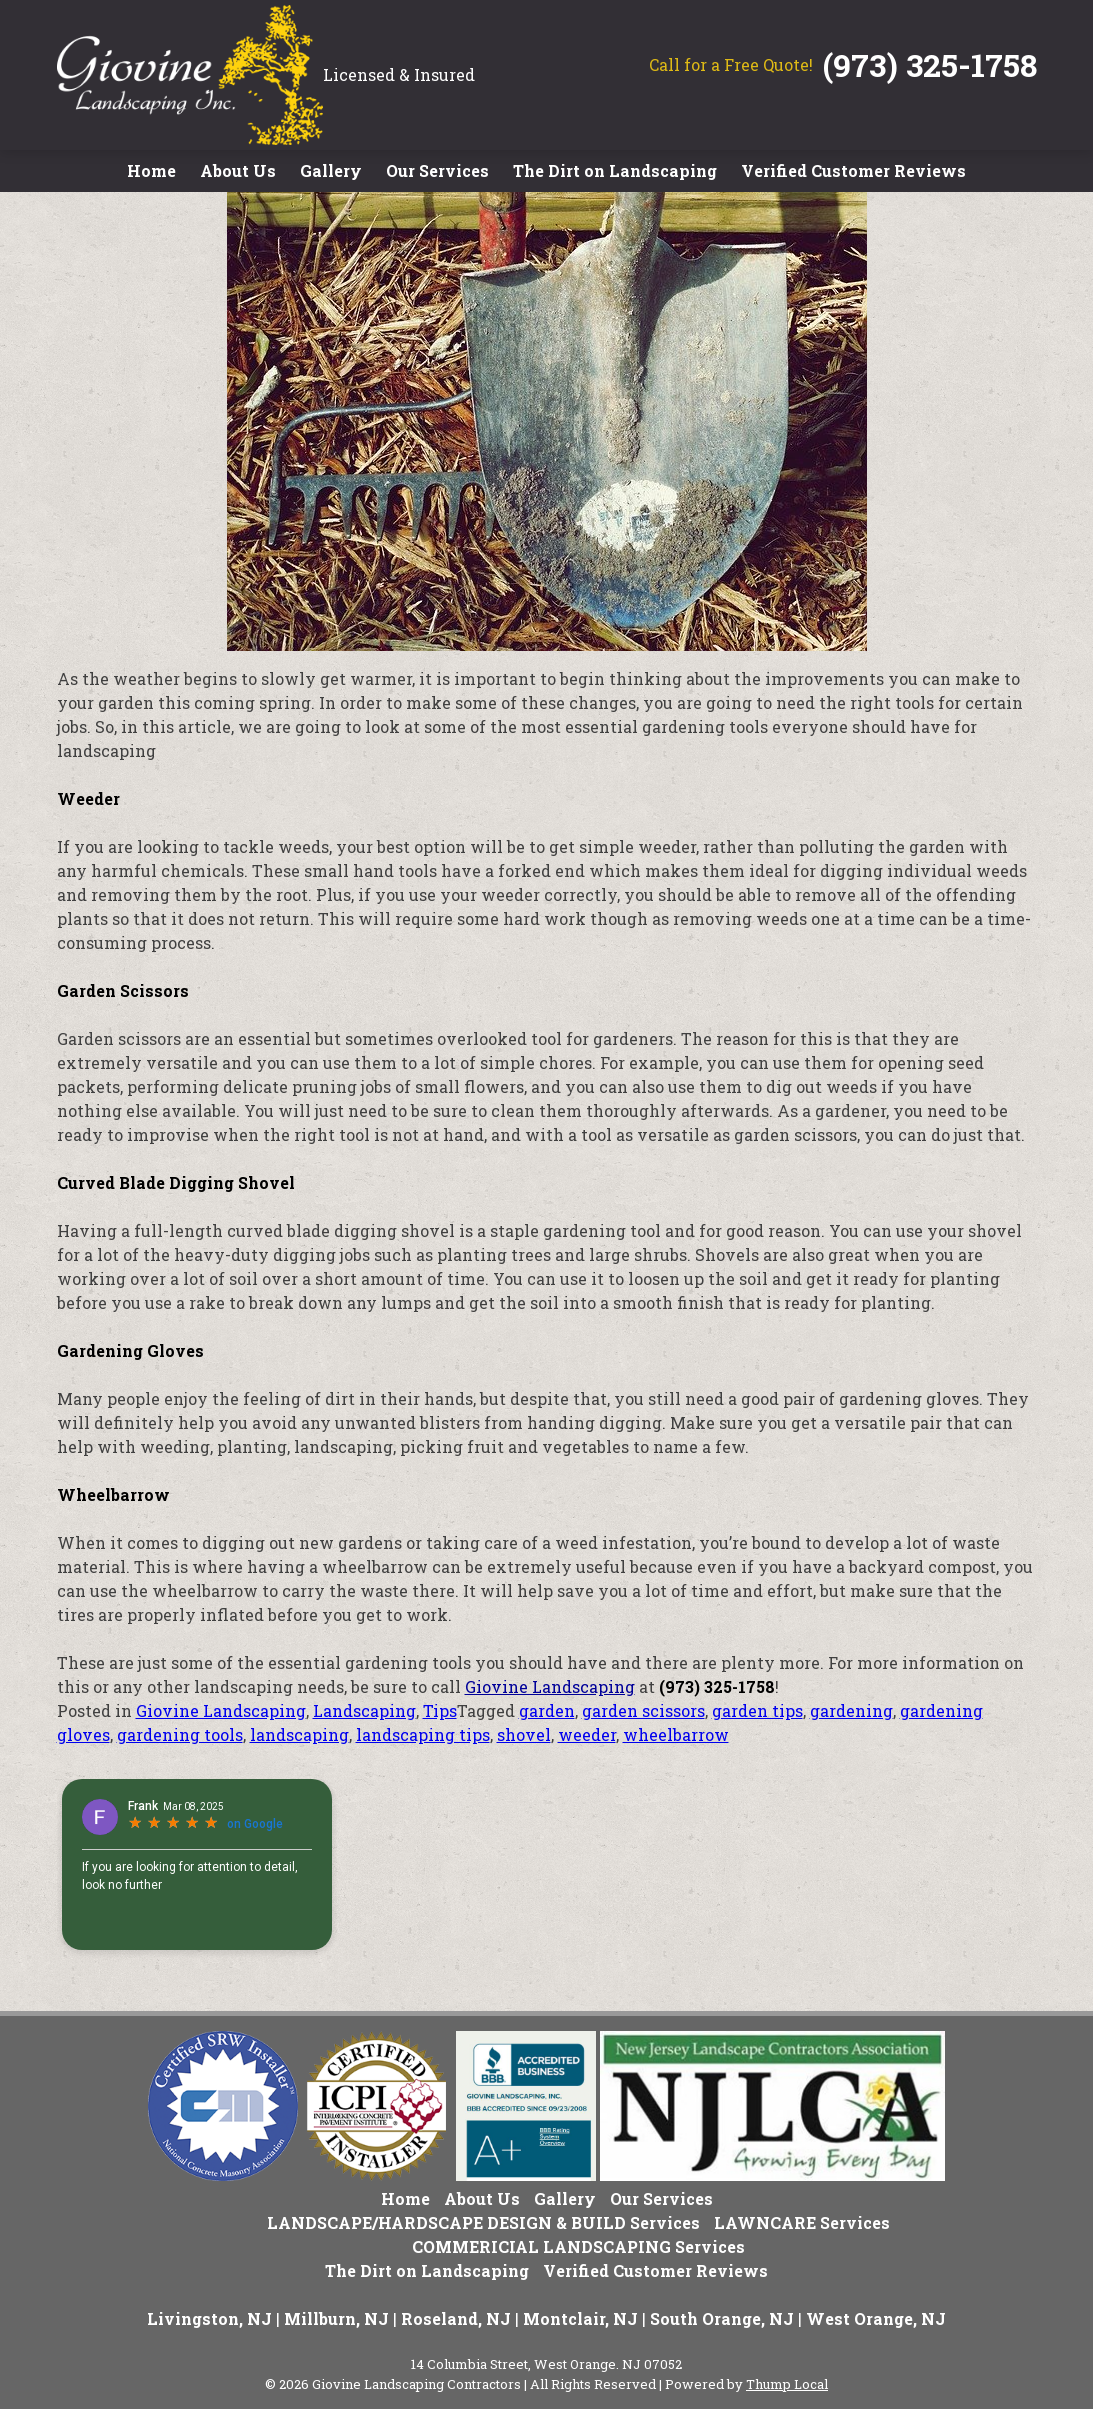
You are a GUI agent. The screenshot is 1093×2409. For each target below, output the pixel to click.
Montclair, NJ (580, 2318)
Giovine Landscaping (550, 1686)
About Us (238, 170)
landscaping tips (423, 1734)
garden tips (757, 1710)
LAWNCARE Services (802, 2222)
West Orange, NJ (876, 2318)
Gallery (331, 170)
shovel (524, 1734)
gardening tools (180, 1734)
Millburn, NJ (336, 2318)
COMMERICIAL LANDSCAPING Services (578, 2246)
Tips (440, 1710)
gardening (851, 1710)
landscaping (299, 1734)
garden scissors (643, 1710)
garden (547, 1710)
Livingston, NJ (209, 2318)
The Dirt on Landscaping (615, 170)
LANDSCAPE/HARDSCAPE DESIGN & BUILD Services (483, 2222)
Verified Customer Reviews (853, 170)
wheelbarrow (676, 1734)
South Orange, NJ (722, 2318)
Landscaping (364, 1710)
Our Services (437, 170)
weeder (587, 1734)
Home (151, 170)
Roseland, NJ (456, 2318)
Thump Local (787, 2384)
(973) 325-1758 (930, 64)
